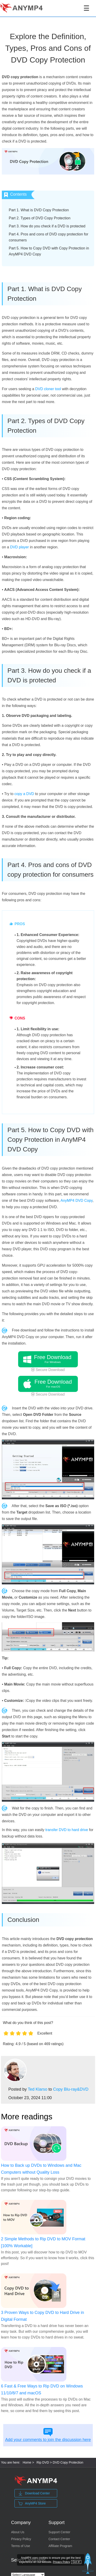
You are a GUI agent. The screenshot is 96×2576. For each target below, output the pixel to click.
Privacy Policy (21, 2539)
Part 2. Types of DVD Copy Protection (39, 218)
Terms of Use (20, 2545)
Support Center (59, 2532)
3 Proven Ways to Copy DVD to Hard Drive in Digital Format (42, 2316)
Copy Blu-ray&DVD (70, 2089)
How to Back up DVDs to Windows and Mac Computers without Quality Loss (41, 2169)
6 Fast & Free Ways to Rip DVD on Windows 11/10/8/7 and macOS (42, 2389)
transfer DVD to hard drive (66, 1830)
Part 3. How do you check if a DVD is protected (47, 226)
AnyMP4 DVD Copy (77, 1200)
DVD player (19, 547)
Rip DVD (43, 2462)
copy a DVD (24, 794)
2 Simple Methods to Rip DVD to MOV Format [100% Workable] (43, 2242)
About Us (17, 2532)
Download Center (34, 2493)
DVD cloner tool (48, 389)
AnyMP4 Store (32, 2503)
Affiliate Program (60, 2545)
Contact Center (59, 2539)
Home (27, 2462)
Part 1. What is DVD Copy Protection (39, 210)
